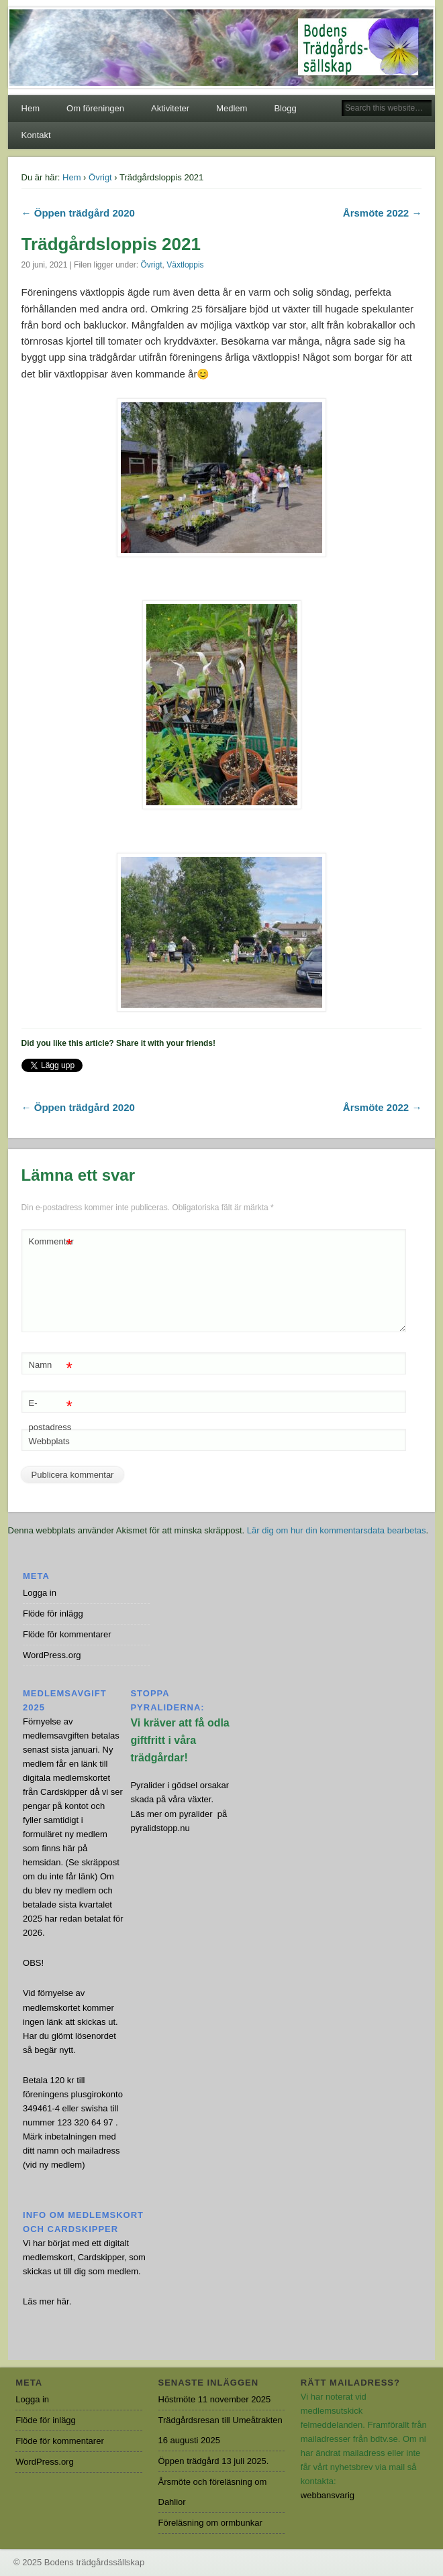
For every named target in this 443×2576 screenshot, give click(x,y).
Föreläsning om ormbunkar (210, 2523)
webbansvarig (327, 2495)
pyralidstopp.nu (159, 1828)
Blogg (285, 108)
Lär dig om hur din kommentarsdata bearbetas (336, 1530)
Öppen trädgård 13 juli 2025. (213, 2461)
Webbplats (49, 1441)
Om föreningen (95, 108)
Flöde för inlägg (53, 1613)
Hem (30, 108)
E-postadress (50, 1412)
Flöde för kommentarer (67, 1634)
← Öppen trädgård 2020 (78, 213)
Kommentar (51, 1242)
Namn (50, 1365)
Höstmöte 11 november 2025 (214, 2399)
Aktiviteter (170, 108)
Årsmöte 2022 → (382, 213)
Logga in (39, 1593)
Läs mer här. (47, 2301)
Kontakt (36, 135)
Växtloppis (184, 265)
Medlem (231, 108)
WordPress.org (52, 1655)
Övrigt (100, 177)
